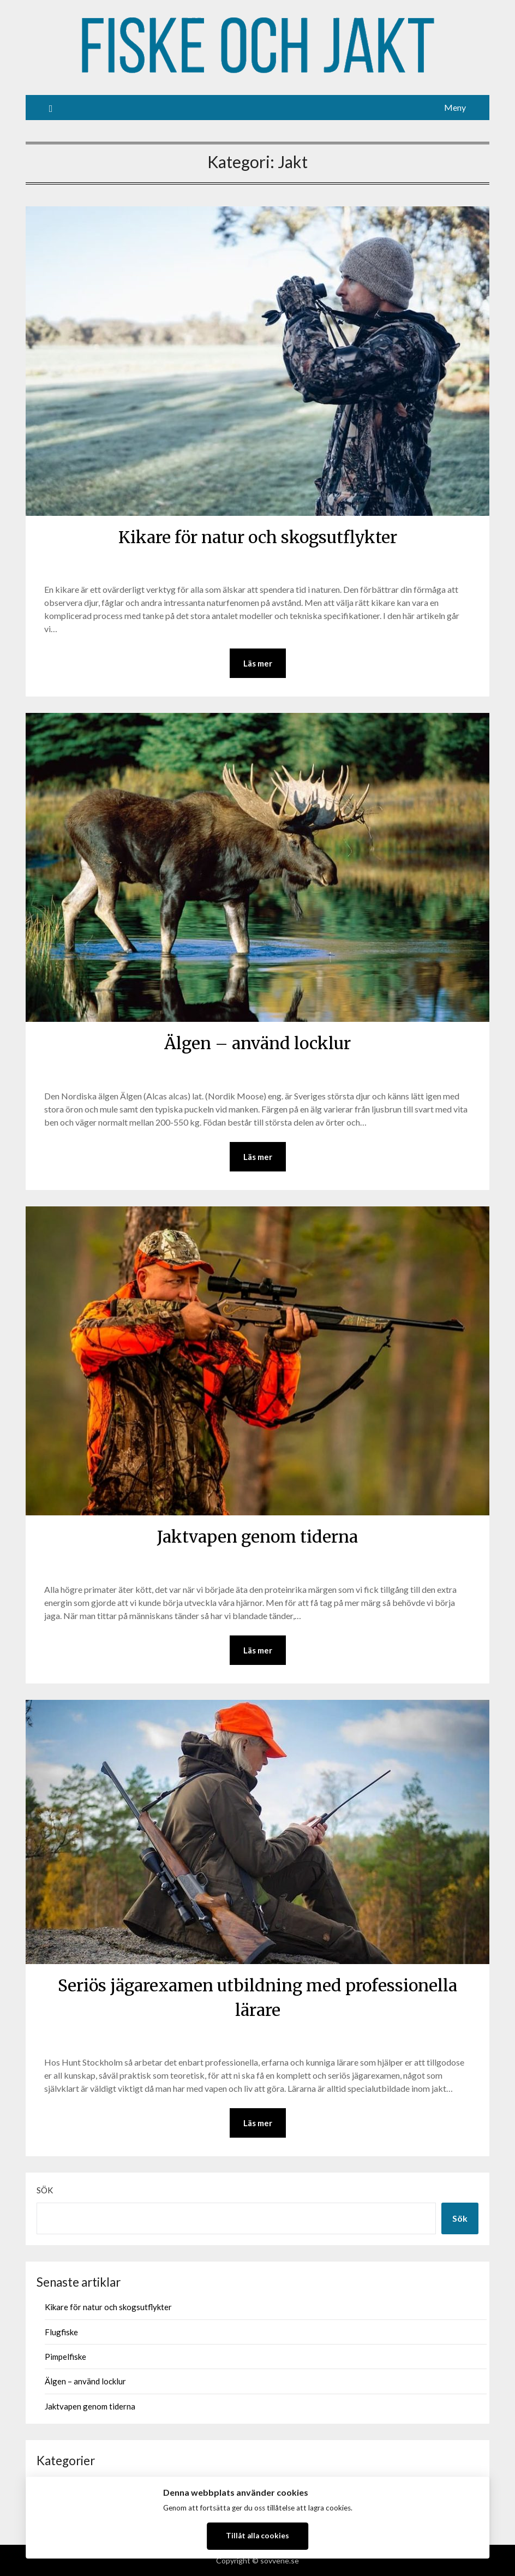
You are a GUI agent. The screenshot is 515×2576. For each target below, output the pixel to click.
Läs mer (257, 663)
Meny (455, 107)
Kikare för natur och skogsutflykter (257, 537)
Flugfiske (61, 2332)
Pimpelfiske (65, 2356)
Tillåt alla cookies (257, 2535)
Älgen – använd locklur (257, 1043)
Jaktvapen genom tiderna (257, 1536)
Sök (45, 2190)
